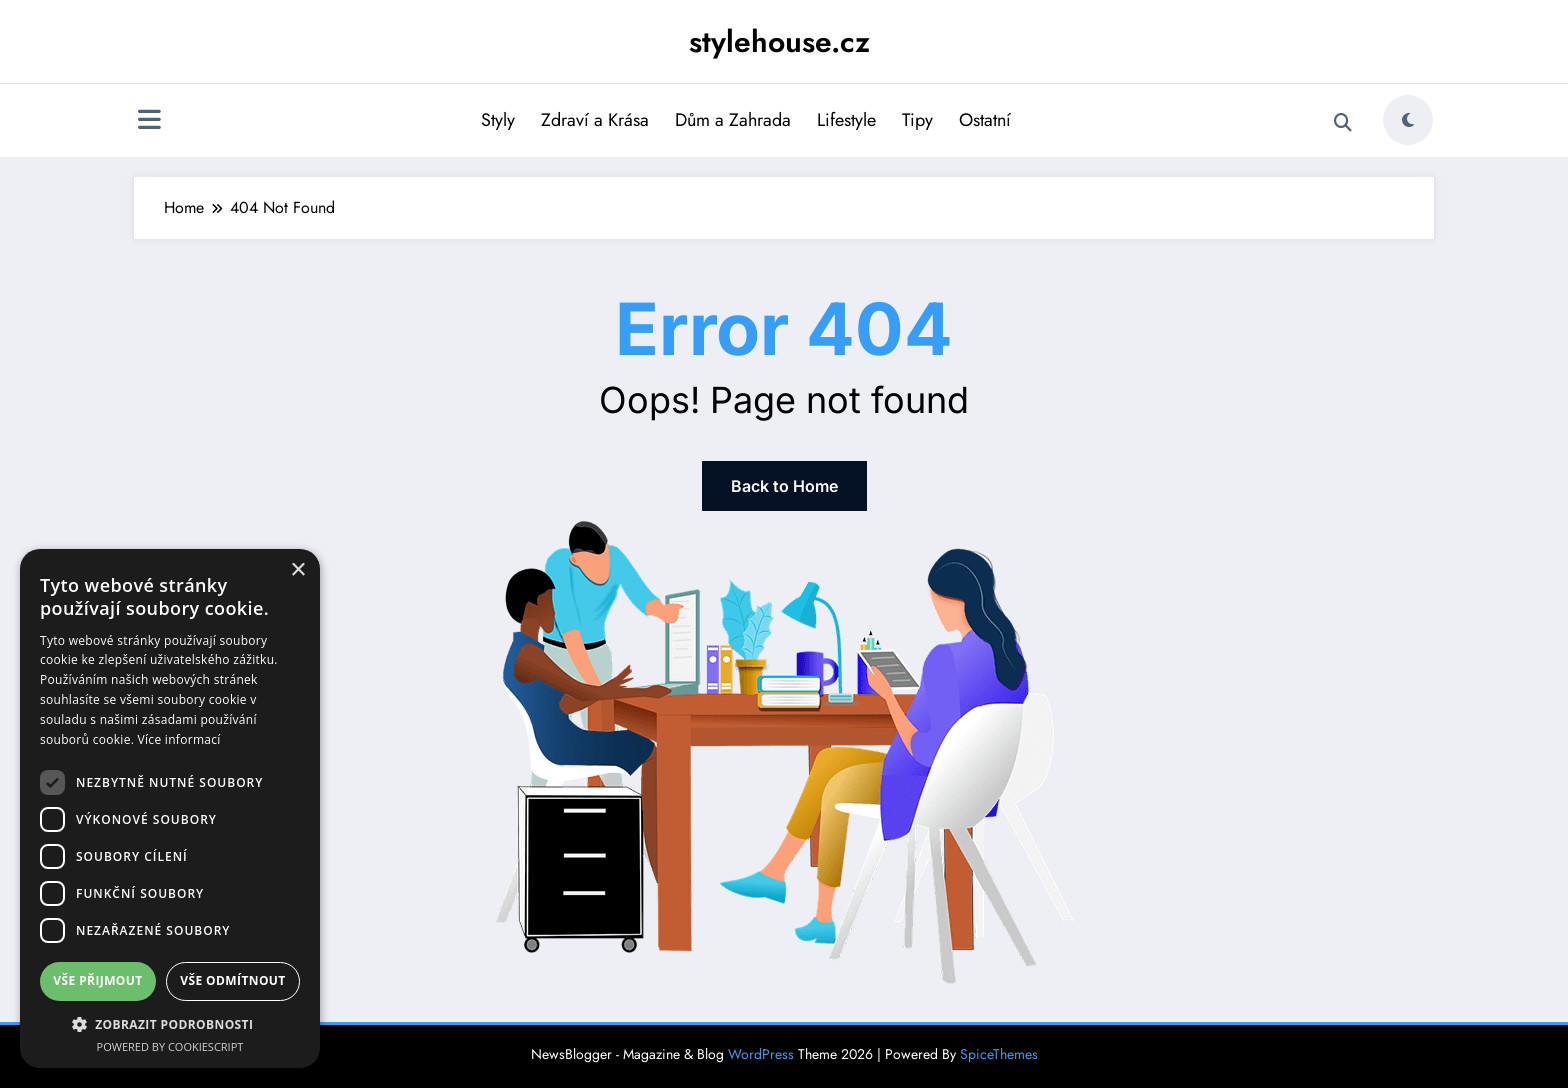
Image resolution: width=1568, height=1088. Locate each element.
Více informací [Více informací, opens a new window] (179, 739)
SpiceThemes (999, 1054)
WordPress (761, 1054)
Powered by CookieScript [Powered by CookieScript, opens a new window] (170, 1046)
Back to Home (784, 486)
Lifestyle (846, 120)
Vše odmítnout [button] (232, 980)
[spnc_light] (1408, 120)
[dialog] (170, 808)
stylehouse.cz (779, 41)
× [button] (297, 570)
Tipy (917, 120)
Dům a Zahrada (733, 120)
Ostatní (985, 120)
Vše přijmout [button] (97, 980)
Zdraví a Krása (595, 120)
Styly (498, 120)
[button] (170, 1024)
